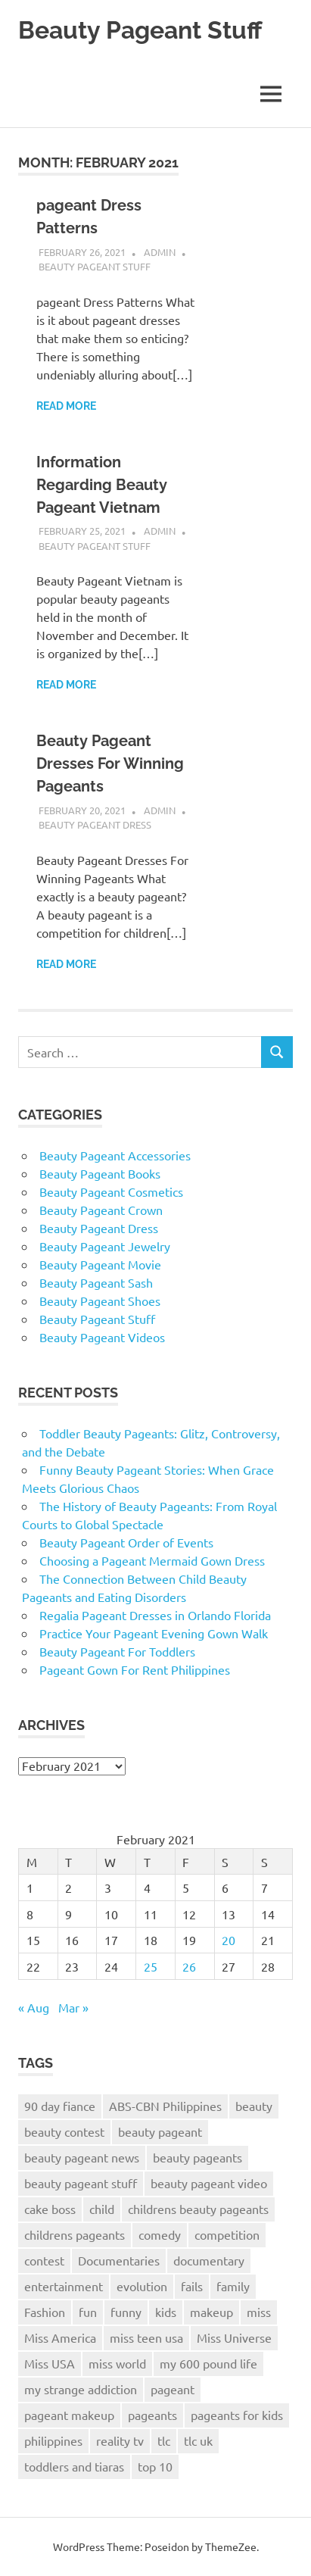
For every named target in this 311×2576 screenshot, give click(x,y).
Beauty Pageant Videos (102, 1336)
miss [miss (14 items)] (259, 2311)
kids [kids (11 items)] (165, 2311)
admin (160, 251)
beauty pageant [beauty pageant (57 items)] (160, 2131)
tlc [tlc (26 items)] (163, 2440)
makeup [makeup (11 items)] (211, 2311)
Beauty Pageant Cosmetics (111, 1191)
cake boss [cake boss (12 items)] (50, 2208)
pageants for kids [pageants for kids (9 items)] (237, 2414)
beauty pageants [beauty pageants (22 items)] (197, 2157)
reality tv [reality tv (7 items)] (120, 2440)
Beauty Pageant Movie (100, 1264)
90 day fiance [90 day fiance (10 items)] (59, 2105)
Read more (66, 406)
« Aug (33, 2007)
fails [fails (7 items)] (192, 2285)
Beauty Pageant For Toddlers (117, 1651)
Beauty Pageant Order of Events (126, 1542)
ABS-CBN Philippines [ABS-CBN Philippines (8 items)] (165, 2105)
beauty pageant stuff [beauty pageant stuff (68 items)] (80, 2182)
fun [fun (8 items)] (88, 2311)
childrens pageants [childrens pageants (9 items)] (74, 2234)
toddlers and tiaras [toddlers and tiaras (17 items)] (74, 2466)
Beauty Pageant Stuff (140, 30)
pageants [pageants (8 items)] (152, 2414)
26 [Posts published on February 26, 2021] (189, 1966)
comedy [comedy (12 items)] (159, 2234)
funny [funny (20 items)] (126, 2311)
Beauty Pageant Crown (101, 1209)
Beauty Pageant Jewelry (104, 1246)
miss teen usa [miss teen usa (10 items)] (146, 2337)
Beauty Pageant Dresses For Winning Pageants (110, 763)
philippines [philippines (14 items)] (53, 2440)
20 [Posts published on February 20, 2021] (228, 1939)
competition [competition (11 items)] (227, 2234)
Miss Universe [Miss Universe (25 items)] (234, 2337)
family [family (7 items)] (233, 2285)
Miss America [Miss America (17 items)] (60, 2337)
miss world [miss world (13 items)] (117, 2363)
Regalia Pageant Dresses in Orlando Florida (155, 1614)
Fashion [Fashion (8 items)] (44, 2311)
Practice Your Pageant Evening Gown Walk (153, 1633)
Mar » (73, 2007)
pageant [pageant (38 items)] (172, 2388)
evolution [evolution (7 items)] (142, 2285)
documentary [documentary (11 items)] (208, 2260)
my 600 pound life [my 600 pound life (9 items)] (208, 2363)
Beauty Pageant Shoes (99, 1300)
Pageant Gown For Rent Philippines (134, 1669)
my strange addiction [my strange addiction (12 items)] (80, 2388)
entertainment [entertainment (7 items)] (63, 2285)
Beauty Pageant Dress (95, 824)
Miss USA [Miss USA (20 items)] (49, 2363)
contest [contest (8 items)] (44, 2260)
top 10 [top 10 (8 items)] (155, 2466)
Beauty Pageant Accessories (115, 1155)
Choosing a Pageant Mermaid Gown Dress (152, 1560)
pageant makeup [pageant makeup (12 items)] (69, 2414)
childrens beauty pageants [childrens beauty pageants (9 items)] (198, 2208)
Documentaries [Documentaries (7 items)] (119, 2260)
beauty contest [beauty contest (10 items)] (64, 2131)
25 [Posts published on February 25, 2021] (150, 1966)
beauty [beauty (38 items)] (253, 2105)
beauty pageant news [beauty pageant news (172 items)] (81, 2157)
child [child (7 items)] (101, 2208)
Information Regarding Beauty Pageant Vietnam (101, 485)
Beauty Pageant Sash (96, 1282)
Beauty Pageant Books (99, 1173)
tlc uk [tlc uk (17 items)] (198, 2440)
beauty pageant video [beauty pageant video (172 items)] (209, 2182)
